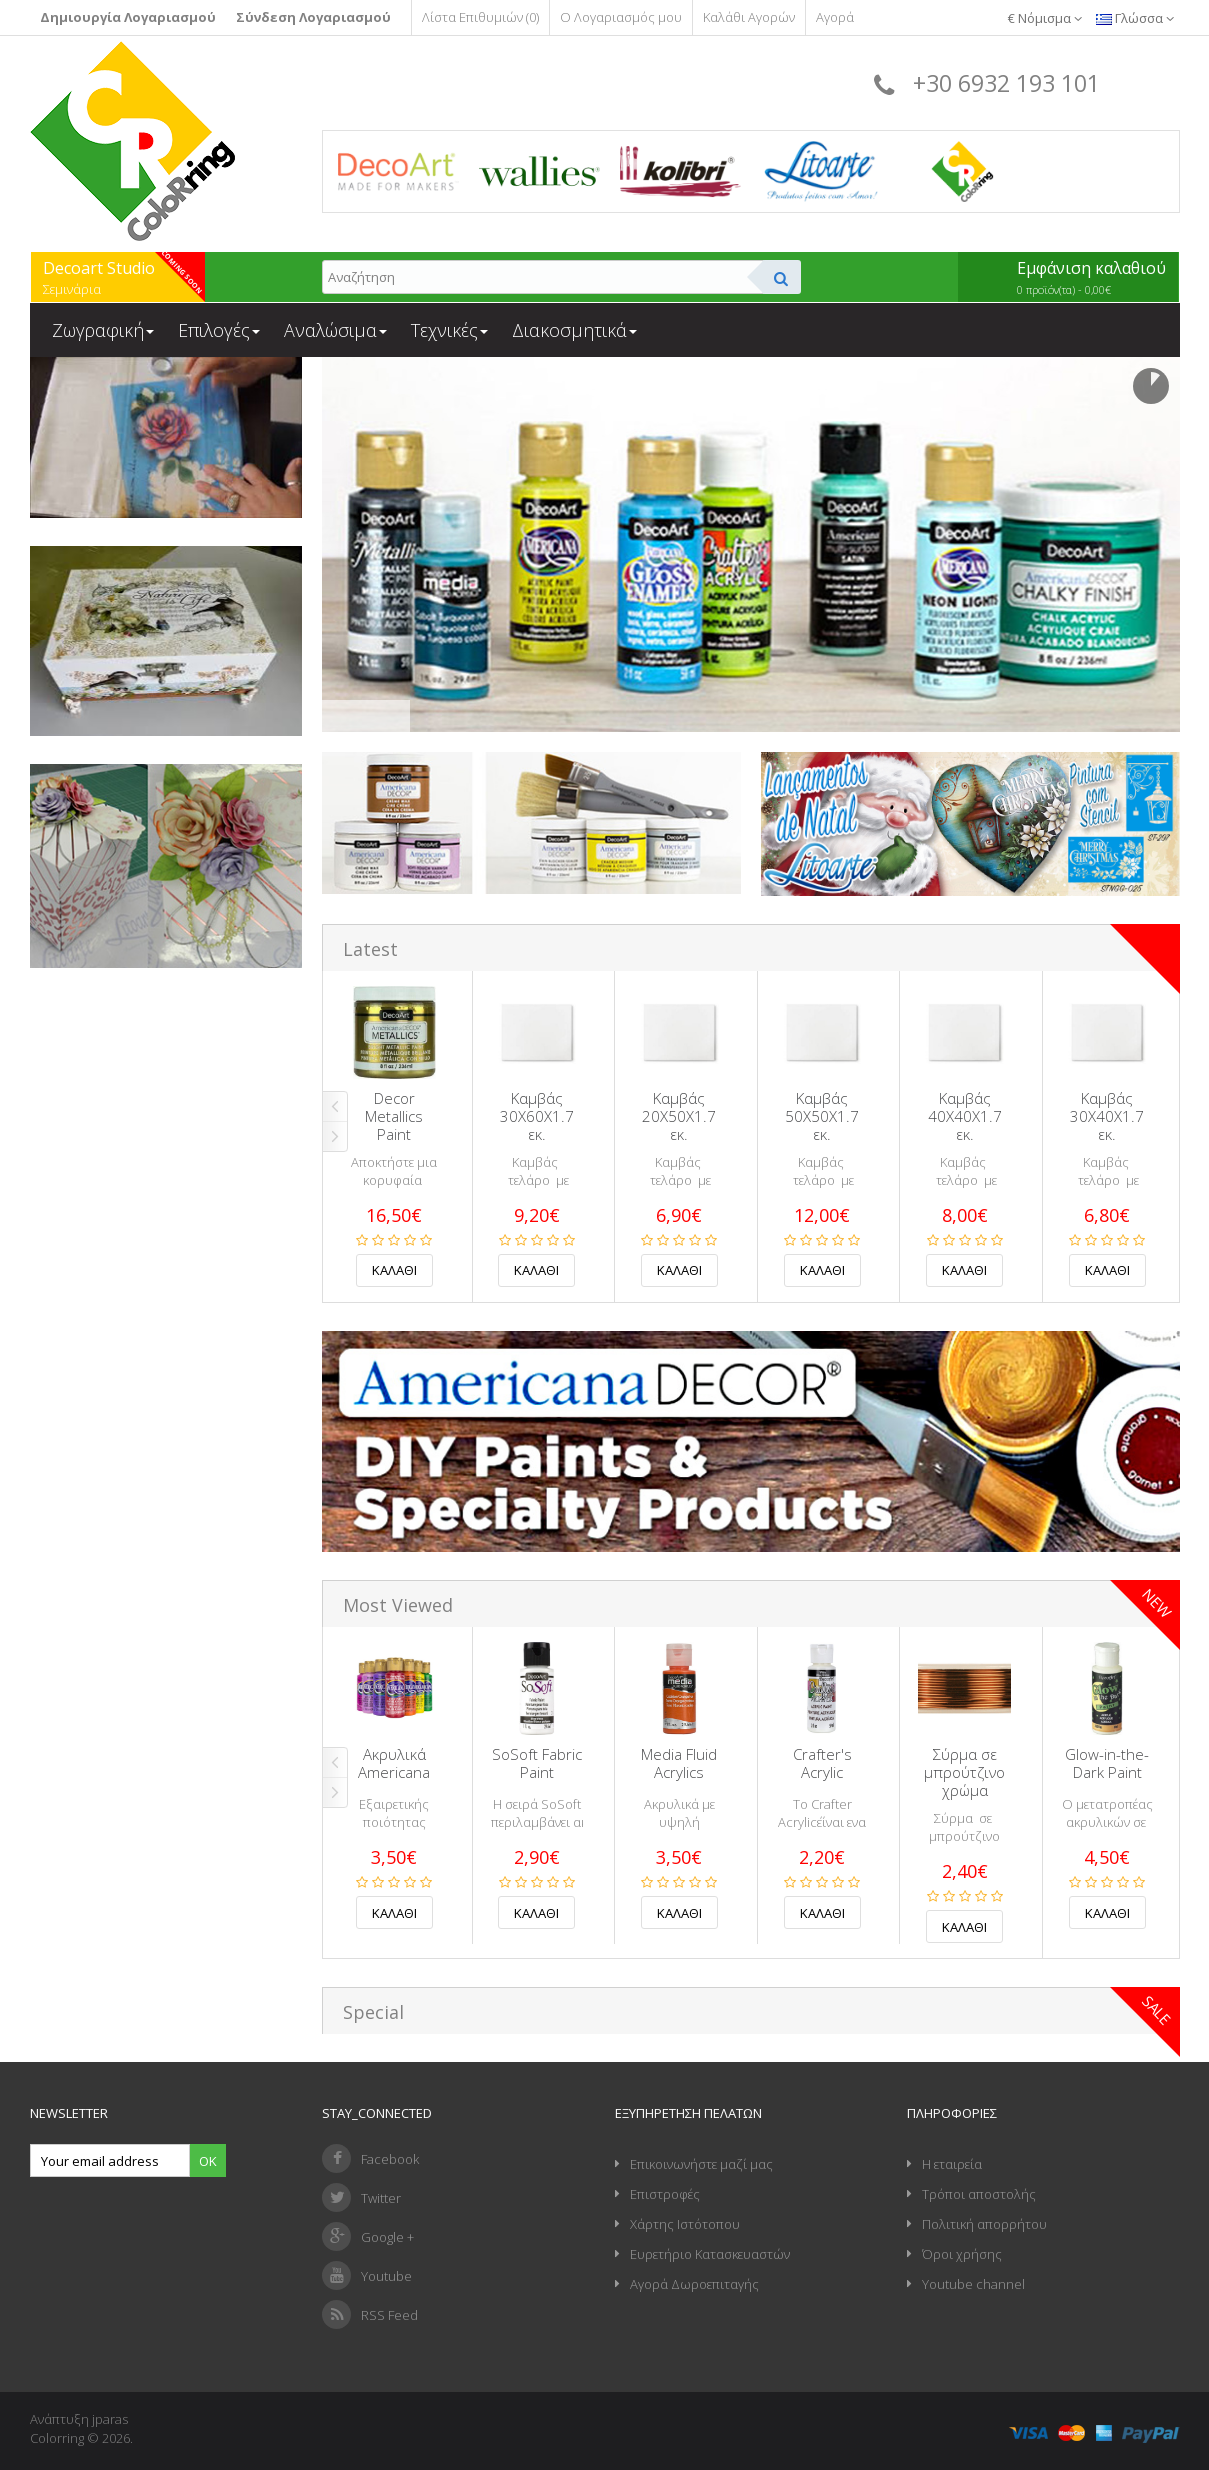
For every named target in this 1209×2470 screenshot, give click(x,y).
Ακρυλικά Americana (394, 1763)
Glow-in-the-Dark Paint (1107, 1763)
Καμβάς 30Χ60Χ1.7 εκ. (537, 1116)
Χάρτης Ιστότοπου (685, 2224)
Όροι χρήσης (962, 2254)
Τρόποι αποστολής (979, 2194)
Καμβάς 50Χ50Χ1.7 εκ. (822, 1116)
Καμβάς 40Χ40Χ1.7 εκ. (965, 1116)
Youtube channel (973, 2284)
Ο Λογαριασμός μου (621, 17)
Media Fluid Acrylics (679, 1763)
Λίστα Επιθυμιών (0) (480, 17)
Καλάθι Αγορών (749, 17)
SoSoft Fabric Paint (537, 1763)
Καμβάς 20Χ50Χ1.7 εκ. (679, 1116)
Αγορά (835, 17)
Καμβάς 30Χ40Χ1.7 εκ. (1107, 1116)
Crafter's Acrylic (822, 1763)
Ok (208, 2161)
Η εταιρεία (952, 2164)
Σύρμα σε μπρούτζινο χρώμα (964, 1772)
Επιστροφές (665, 2194)
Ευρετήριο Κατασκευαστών (710, 2254)
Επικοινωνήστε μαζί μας (701, 2164)
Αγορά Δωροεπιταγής (694, 2284)
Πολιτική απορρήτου (984, 2224)
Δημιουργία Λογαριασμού (128, 17)
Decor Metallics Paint (394, 1116)
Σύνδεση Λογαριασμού (313, 17)
